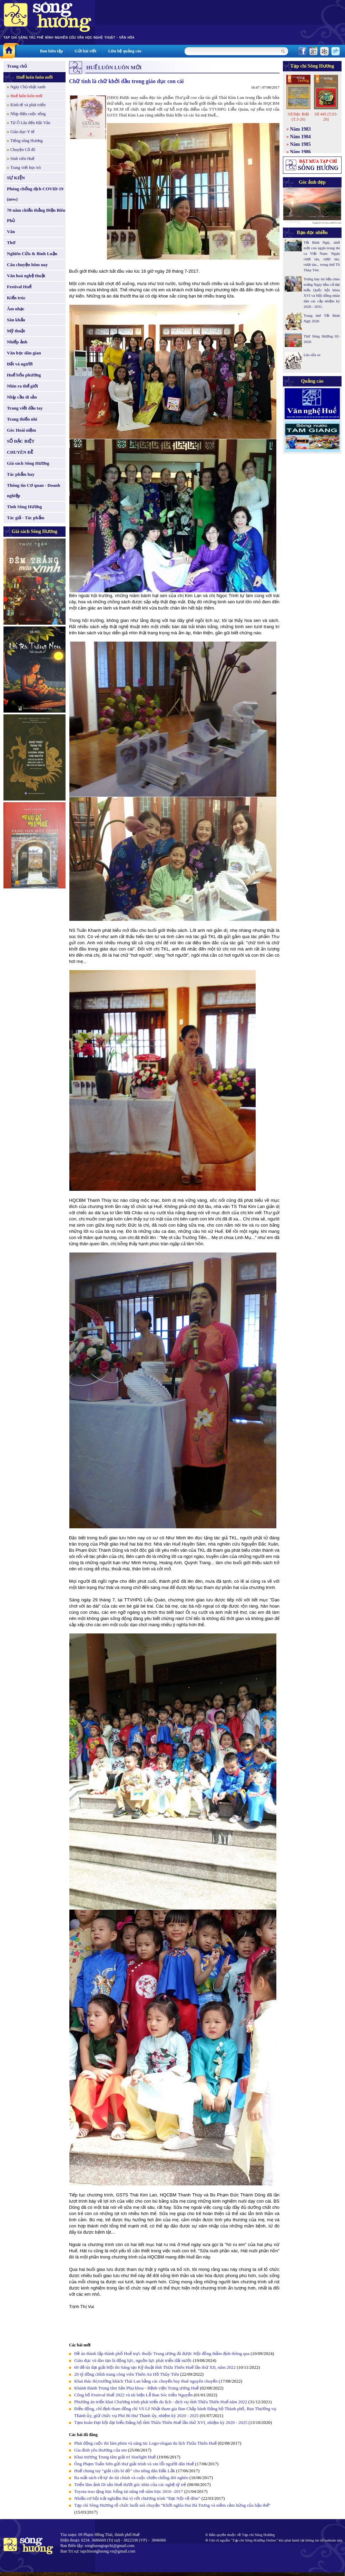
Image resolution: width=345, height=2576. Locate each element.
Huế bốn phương (24, 375)
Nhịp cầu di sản (22, 397)
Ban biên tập (51, 51)
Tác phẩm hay (20, 474)
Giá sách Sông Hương (28, 463)
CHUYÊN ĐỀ (20, 452)
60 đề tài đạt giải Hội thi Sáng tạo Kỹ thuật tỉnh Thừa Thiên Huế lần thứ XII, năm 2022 (155, 2367)
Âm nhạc (15, 308)
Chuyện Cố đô (22, 149)
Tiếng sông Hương (26, 140)
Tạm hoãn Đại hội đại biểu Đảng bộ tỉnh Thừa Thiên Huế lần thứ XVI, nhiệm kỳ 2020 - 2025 (160, 2422)
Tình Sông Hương (24, 506)
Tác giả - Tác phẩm (25, 517)
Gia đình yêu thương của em (100, 2450)
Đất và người (20, 363)
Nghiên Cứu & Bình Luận (32, 253)
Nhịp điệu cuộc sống (28, 113)
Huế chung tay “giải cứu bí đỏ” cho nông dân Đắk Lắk (124, 2470)
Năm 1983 (300, 129)
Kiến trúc (16, 297)
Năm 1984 (300, 136)
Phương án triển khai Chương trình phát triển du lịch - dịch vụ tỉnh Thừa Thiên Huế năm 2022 (160, 2401)
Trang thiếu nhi (22, 419)
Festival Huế (19, 286)
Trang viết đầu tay (25, 408)
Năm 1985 (300, 144)
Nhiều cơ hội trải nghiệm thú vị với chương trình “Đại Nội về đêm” (137, 2498)
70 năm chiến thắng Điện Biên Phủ (36, 215)
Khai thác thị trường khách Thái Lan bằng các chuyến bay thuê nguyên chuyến (146, 2381)
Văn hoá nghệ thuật (26, 275)
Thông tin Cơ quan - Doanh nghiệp (33, 490)
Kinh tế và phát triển (28, 104)
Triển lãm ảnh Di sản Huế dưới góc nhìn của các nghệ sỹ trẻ (130, 2484)
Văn (11, 231)
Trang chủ (17, 66)
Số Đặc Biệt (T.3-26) (298, 117)
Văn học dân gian (24, 352)
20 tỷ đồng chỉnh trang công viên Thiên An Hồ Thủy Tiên (126, 2374)
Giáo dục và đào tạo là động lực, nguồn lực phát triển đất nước (133, 2360)
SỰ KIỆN (16, 177)
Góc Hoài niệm (21, 430)
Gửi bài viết (85, 51)
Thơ (11, 242)
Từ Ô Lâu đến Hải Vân (30, 122)
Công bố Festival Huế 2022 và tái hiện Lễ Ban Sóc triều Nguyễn (133, 2394)
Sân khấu (16, 319)
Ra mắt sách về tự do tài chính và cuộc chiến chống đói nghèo (131, 2477)
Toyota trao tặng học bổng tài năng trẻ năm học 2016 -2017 (128, 2491)
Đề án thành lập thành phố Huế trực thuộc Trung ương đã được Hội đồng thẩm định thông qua (161, 2353)
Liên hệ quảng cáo (124, 51)
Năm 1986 (300, 151)
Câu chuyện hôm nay (27, 264)
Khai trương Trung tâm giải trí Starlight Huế (115, 2456)
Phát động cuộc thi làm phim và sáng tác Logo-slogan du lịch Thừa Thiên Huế (145, 2443)
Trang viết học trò (25, 167)
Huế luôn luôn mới (34, 77)
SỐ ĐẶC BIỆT (20, 441)
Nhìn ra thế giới (22, 386)
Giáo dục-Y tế (22, 131)
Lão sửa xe (312, 355)
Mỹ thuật (16, 330)
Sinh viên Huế (22, 158)
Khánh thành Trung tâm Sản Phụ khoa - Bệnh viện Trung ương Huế (136, 2388)
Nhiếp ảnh (17, 341)
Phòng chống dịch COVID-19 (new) (35, 194)
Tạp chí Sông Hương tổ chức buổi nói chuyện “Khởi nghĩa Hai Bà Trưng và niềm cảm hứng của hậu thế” (172, 2505)
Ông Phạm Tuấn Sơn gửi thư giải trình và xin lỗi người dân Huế (134, 2463)
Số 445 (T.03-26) (325, 117)
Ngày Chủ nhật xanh (28, 86)
